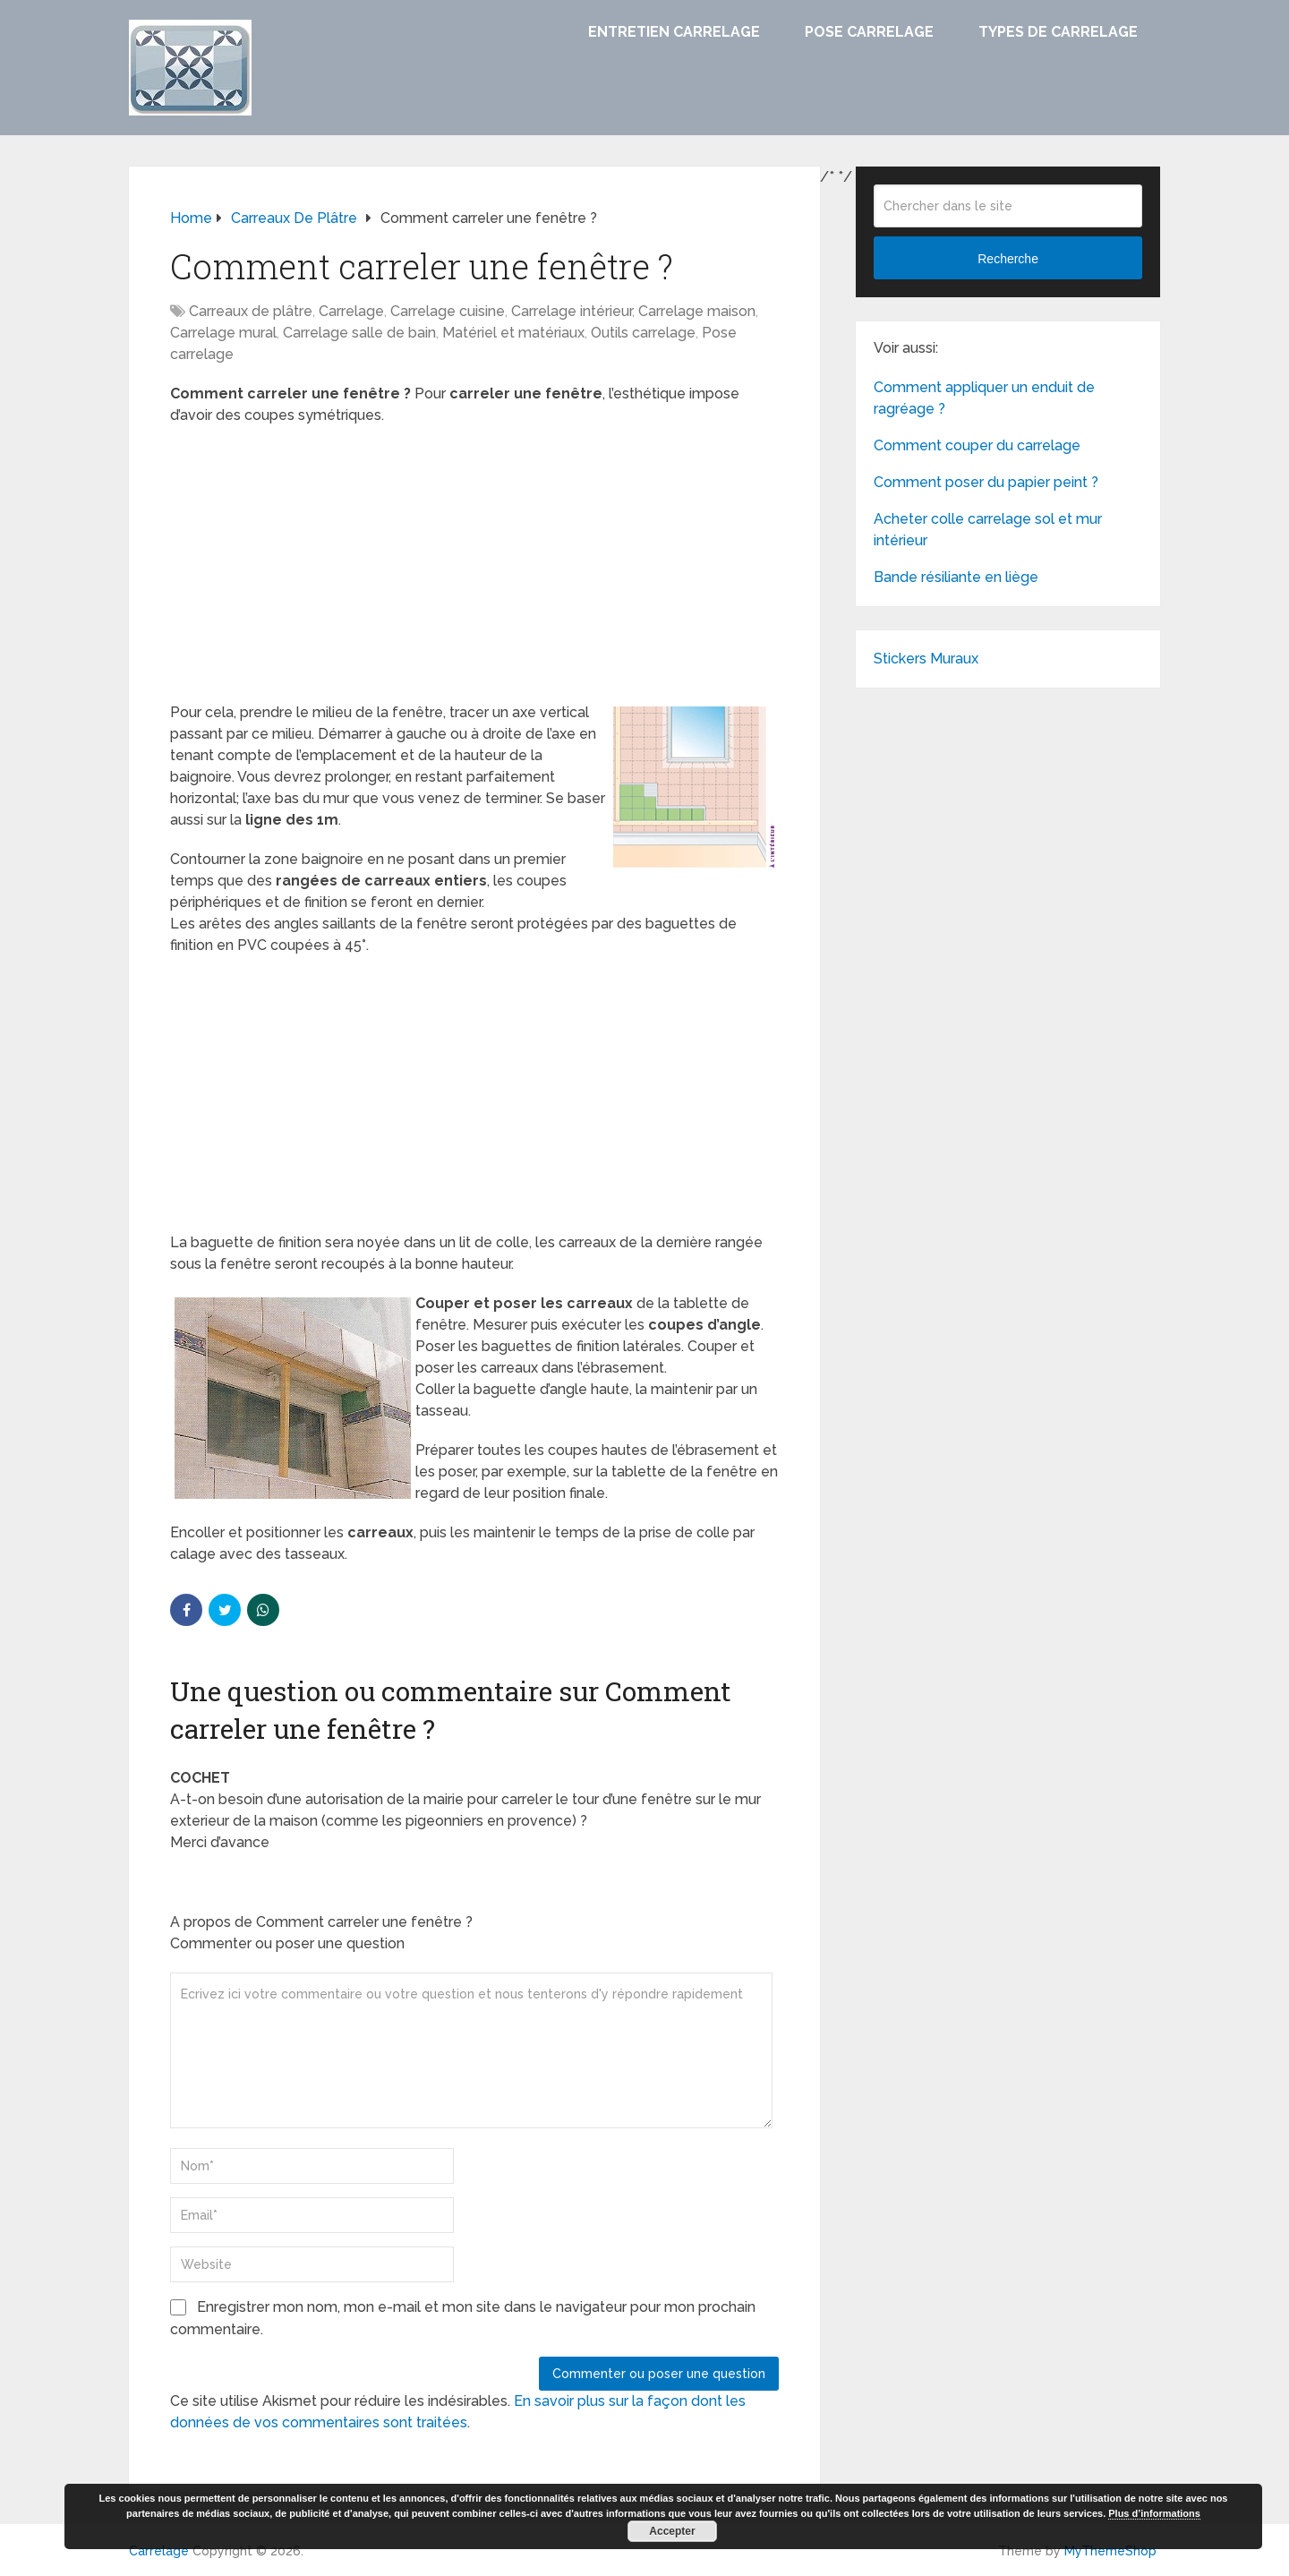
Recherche (1007, 259)
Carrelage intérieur (571, 311)
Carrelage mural (223, 332)
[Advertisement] (474, 569)
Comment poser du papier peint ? (986, 482)
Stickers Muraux (926, 658)
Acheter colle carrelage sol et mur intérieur (988, 529)
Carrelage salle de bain (359, 332)
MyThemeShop (1110, 2551)
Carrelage (351, 311)
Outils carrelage (643, 332)
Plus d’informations (1154, 2513)
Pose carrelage (869, 31)
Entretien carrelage (674, 31)
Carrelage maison (696, 311)
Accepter (672, 2531)
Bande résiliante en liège (956, 577)
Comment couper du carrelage (977, 445)
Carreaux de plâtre (250, 311)
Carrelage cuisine (447, 311)
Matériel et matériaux (513, 332)
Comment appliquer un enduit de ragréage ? (984, 398)
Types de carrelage (1058, 31)
